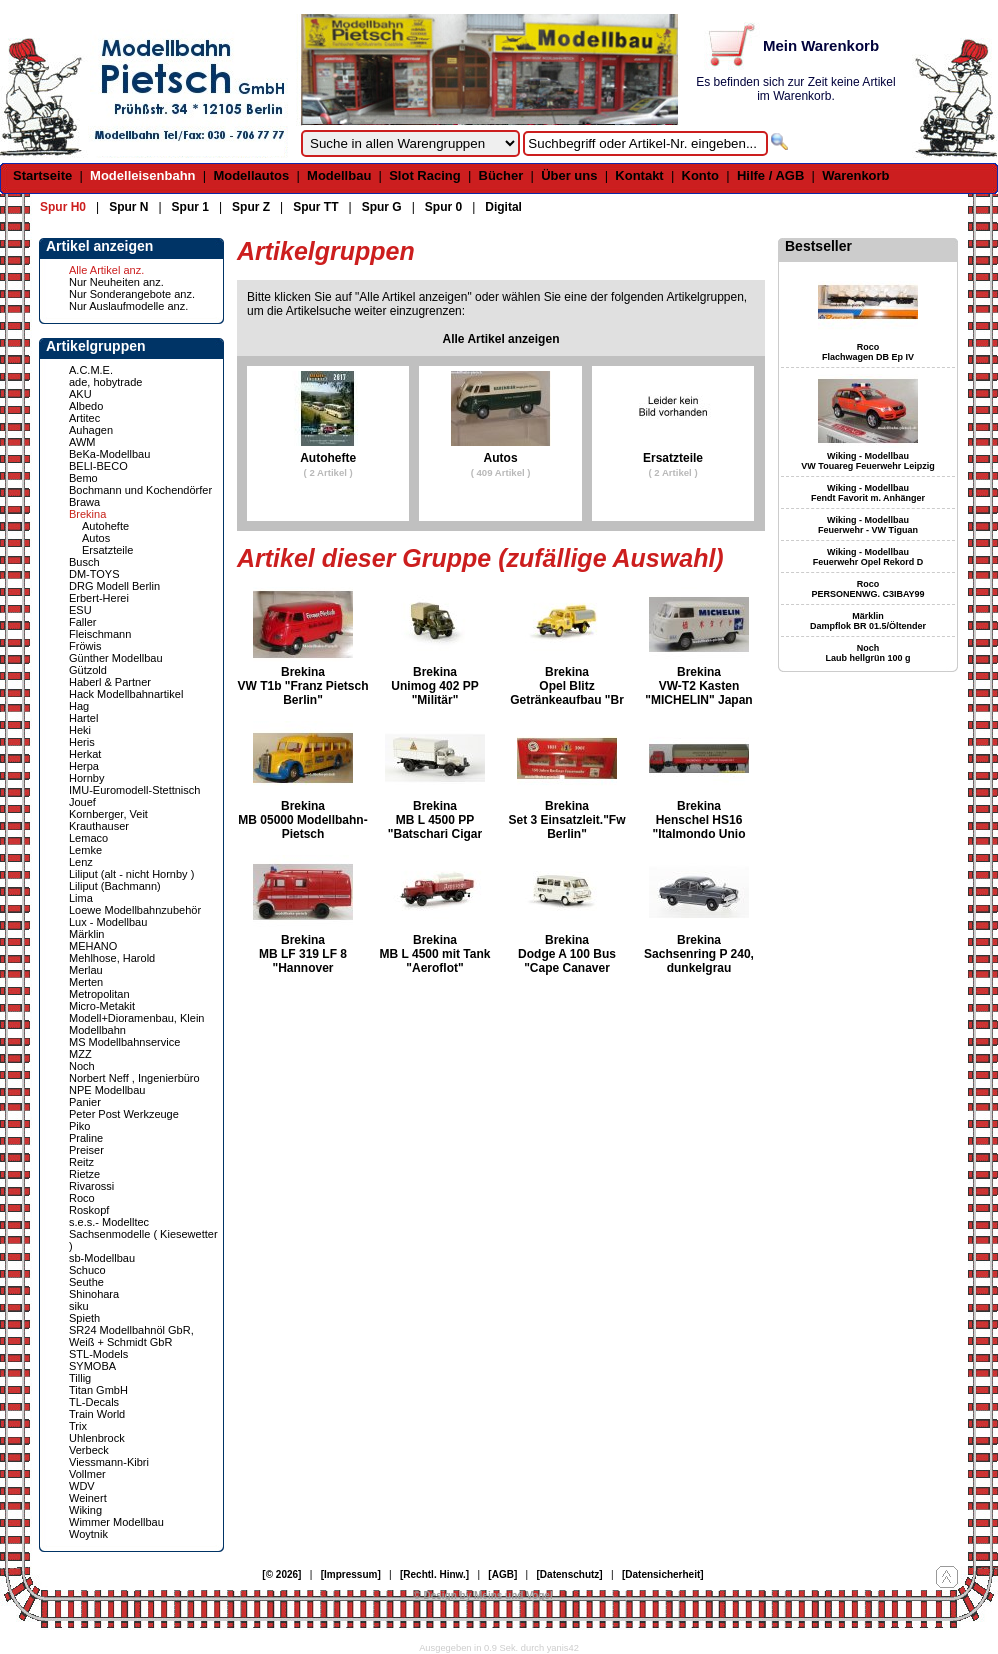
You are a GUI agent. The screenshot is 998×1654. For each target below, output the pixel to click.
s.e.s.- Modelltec (109, 1222)
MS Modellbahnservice (124, 1042)
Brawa (84, 502)
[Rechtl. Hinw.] (434, 1574)
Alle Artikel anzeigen (501, 339)
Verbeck (89, 1450)
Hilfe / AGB (770, 175)
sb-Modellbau (102, 1258)
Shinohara (94, 1294)
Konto (701, 175)
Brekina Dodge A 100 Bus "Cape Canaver (567, 954)
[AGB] (502, 1574)
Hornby (86, 778)
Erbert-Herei (99, 598)
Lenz (81, 862)
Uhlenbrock (97, 1438)
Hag (79, 706)
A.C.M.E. (91, 370)
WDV (82, 1486)
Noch (82, 1066)
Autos (96, 538)
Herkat (85, 754)
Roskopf (89, 1210)
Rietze (84, 1174)
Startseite (42, 175)
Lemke (85, 850)
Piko (79, 1126)
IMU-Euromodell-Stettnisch (134, 790)
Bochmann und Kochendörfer (140, 490)
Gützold (88, 670)
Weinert (88, 1498)
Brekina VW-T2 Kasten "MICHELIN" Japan (698, 686)
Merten (86, 982)
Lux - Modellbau (108, 922)
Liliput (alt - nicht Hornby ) (131, 874)
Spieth (84, 1318)
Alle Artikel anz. (106, 270)
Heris (82, 742)
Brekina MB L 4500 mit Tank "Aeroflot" (435, 954)
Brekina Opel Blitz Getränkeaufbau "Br (567, 686)
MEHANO (93, 946)
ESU (80, 610)
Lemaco (88, 838)
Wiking (85, 1510)
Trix (78, 1426)
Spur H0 (63, 207)
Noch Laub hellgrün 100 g (867, 653)
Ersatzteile (107, 550)
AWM (82, 442)
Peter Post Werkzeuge (124, 1114)
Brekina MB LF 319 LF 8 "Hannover (303, 954)
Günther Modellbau (116, 658)
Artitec (84, 418)
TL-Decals (94, 1402)
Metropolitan (99, 994)
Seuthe (86, 1282)
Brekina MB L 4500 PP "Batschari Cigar (435, 820)
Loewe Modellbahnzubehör (135, 910)
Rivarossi (91, 1186)
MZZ (80, 1054)
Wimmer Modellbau (116, 1522)
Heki (80, 730)
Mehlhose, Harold (112, 958)
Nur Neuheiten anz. (116, 282)
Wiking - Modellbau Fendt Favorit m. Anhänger (868, 493)
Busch (84, 562)
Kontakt (639, 175)
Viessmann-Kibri (109, 1462)
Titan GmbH (98, 1390)
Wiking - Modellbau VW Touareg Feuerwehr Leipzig (867, 461)
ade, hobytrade (105, 382)
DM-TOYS (94, 574)
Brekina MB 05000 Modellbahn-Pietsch (302, 820)
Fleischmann (100, 634)
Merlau (86, 970)
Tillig (80, 1378)
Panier (85, 1102)
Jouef (82, 802)
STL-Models (98, 1354)
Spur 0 (443, 207)
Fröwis (85, 646)
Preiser (86, 1150)
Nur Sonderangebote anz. (132, 294)
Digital (503, 207)
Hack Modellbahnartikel (126, 694)
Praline (86, 1138)
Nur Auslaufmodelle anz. (128, 306)
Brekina (87, 514)
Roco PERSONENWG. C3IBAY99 (867, 589)
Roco (82, 1198)
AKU (80, 394)
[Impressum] (351, 1574)
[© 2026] (281, 1574)
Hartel (83, 718)
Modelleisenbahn (142, 175)
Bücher (501, 175)
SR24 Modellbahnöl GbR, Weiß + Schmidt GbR (131, 1336)
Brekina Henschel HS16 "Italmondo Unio (698, 820)
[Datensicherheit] (663, 1574)
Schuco (87, 1270)
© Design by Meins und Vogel (482, 1595)
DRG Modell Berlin (114, 586)
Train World (97, 1414)
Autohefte (105, 526)
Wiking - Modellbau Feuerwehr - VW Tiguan (868, 525)
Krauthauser (99, 826)
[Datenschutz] (570, 1574)
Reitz (81, 1162)
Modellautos (251, 175)
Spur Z (251, 207)
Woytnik (88, 1534)
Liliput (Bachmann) (115, 886)
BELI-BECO (98, 466)
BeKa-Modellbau (109, 454)
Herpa (84, 766)
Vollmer (87, 1474)
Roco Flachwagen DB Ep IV (868, 352)
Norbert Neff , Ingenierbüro (134, 1078)
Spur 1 (190, 207)
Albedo (86, 406)
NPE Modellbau (107, 1090)
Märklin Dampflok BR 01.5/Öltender (868, 621)
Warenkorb (855, 175)
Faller (83, 622)
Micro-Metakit (102, 1006)
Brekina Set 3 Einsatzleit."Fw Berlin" (566, 820)
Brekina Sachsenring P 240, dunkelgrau (699, 954)
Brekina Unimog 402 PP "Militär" (434, 686)
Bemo (83, 478)
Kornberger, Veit (108, 814)
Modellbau (339, 175)
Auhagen (91, 430)
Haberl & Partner (110, 682)
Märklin (86, 934)
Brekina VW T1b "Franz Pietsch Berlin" (302, 686)
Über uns (569, 175)
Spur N (128, 207)
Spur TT (315, 207)
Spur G (382, 207)
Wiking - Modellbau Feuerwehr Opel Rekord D (868, 557)
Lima (81, 898)
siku (79, 1306)
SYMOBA (92, 1366)
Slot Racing (425, 175)
